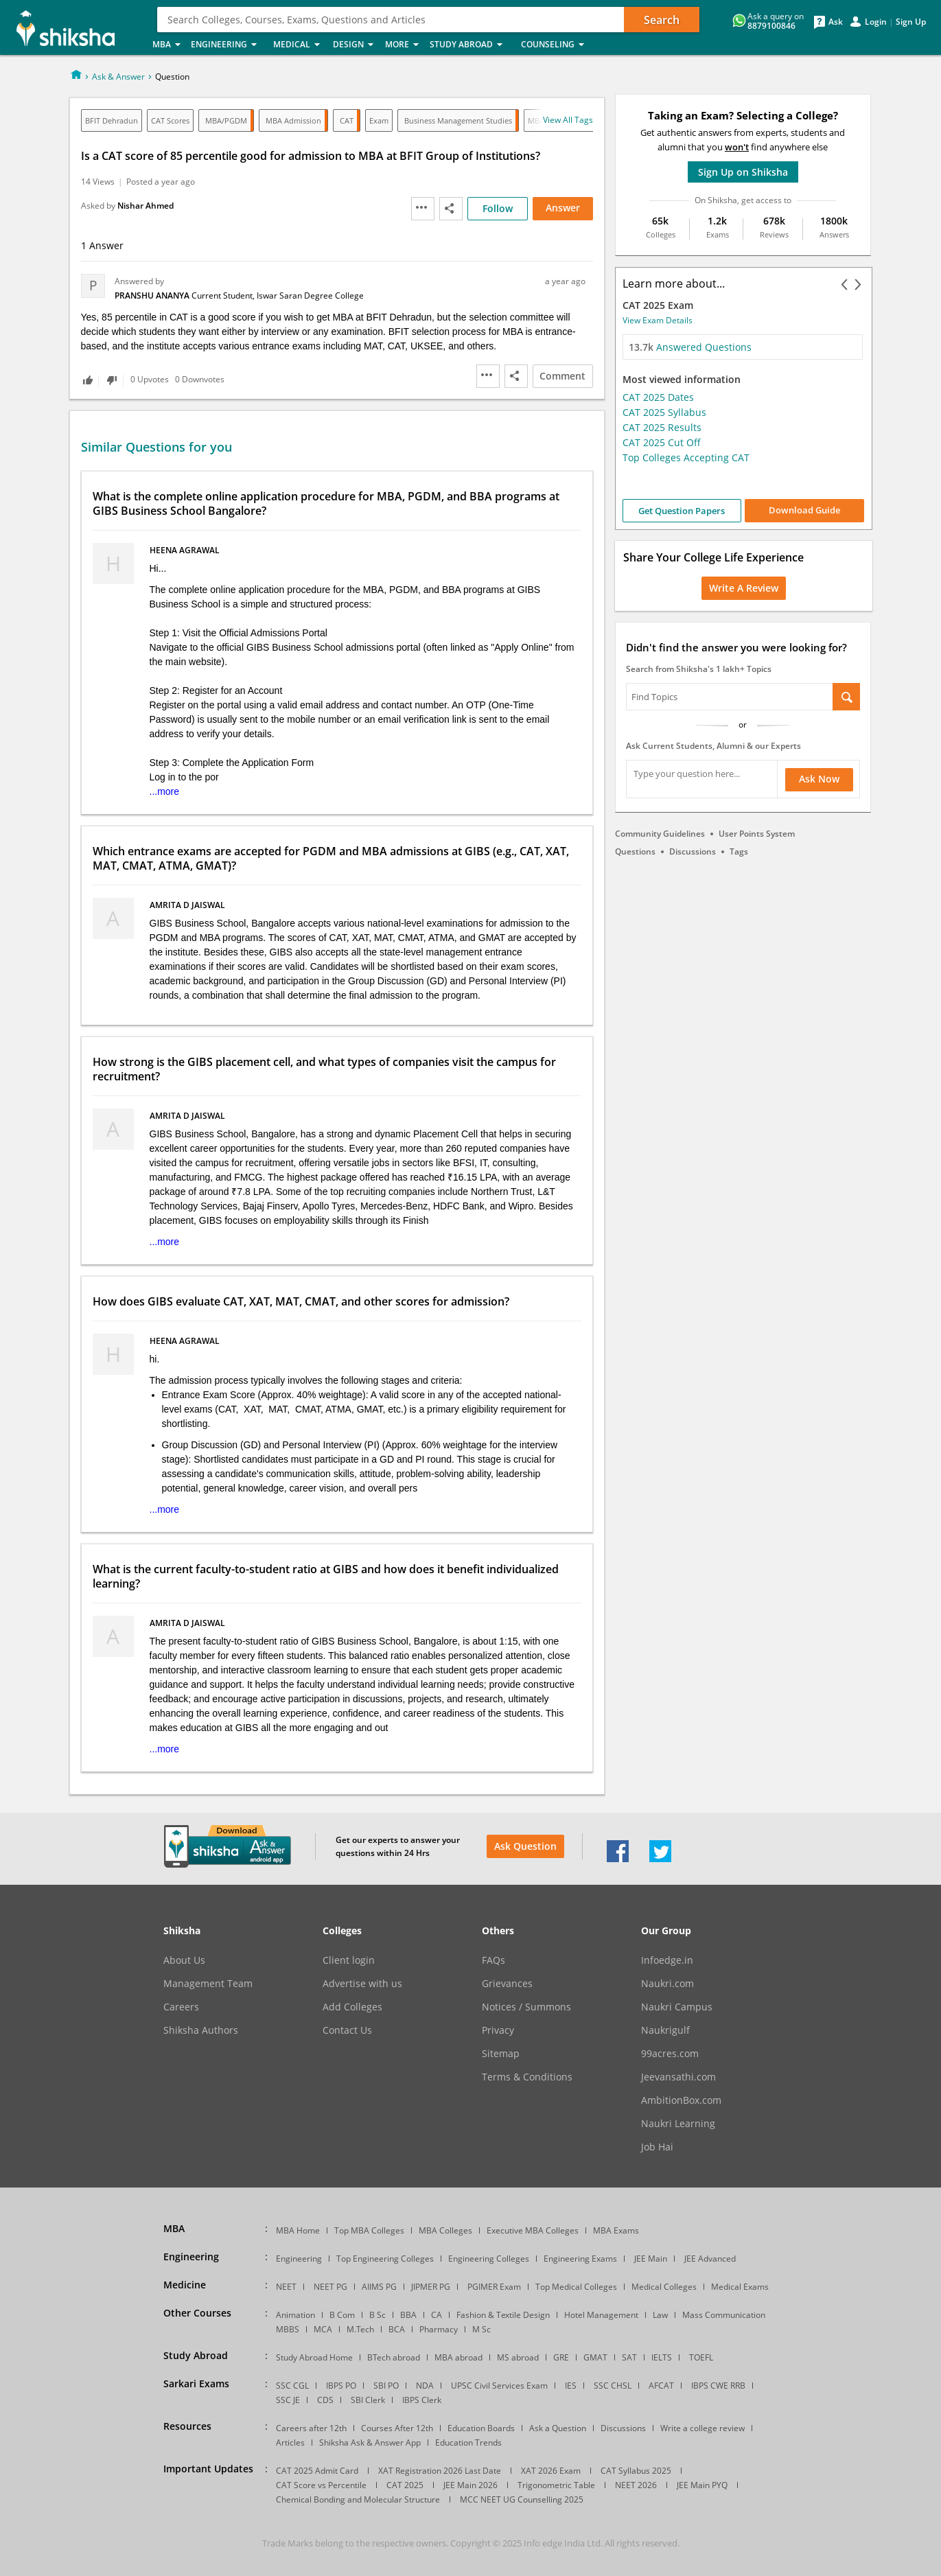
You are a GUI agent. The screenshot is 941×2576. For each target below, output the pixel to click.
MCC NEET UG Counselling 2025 (521, 2499)
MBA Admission (293, 120)
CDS (325, 2400)
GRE (561, 2357)
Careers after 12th (311, 2428)
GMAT (595, 2357)
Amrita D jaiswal (188, 905)
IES (571, 2385)
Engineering (228, 45)
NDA (425, 2385)
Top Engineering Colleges (385, 2258)
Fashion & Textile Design (503, 2315)
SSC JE (288, 2400)
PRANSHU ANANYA (153, 295)
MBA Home (298, 2230)
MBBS (287, 2329)
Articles (290, 2442)
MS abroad (518, 2357)
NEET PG (330, 2287)
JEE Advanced (710, 2258)
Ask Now (819, 778)
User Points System (757, 833)
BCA (396, 2329)
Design (355, 45)
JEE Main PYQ (702, 2485)
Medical (299, 45)
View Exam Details (658, 320)
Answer (563, 207)
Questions (635, 851)
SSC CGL (292, 2385)
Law (660, 2315)
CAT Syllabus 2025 (636, 2470)
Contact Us (347, 2030)
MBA (167, 45)
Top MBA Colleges (369, 2230)
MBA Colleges (445, 2230)
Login (876, 22)
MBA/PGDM (226, 120)
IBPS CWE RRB (718, 2385)
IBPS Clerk (421, 2400)
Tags (739, 851)
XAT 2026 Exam (551, 2470)
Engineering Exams (580, 2258)
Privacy (498, 2030)
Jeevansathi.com (678, 2077)
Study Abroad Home (314, 2357)
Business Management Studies (458, 120)
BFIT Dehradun (111, 120)
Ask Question (525, 1846)
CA (436, 2315)
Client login (349, 1960)
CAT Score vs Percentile (321, 2485)
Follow (498, 208)
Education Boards (481, 2428)
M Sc (481, 2329)
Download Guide (804, 510)
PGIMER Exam (494, 2287)
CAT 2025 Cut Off (662, 442)
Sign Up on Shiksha (743, 171)
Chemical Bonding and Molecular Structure (358, 2499)
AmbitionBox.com (681, 2100)
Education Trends (468, 2442)
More (403, 45)
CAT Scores (170, 120)
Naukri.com (667, 1983)
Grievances (507, 1983)
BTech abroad (393, 2357)
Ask (835, 22)
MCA (323, 2329)
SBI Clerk (368, 2400)
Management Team (208, 1983)
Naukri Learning (678, 2123)
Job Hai (657, 2147)
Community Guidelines (660, 833)
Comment (562, 375)
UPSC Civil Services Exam (499, 2385)
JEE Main (650, 2258)
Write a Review (743, 587)
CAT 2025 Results (662, 427)
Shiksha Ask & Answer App (370, 2442)
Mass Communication (723, 2315)
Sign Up (911, 22)
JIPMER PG (430, 2287)
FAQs (493, 1960)
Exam (378, 120)
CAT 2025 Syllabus (664, 412)
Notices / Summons (526, 2007)
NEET (286, 2287)
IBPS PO (341, 2385)
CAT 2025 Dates (658, 397)
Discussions (692, 851)
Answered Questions (690, 346)
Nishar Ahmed (145, 205)
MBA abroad (458, 2357)
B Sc (377, 2315)
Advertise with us (362, 1983)
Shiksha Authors (200, 2030)
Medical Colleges (664, 2287)
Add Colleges (352, 2007)
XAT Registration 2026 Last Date (439, 2470)
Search (661, 19)
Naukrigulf (665, 2030)
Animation (295, 2315)
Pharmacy (438, 2329)
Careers (181, 2007)
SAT (629, 2357)
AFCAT (661, 2385)
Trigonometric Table (556, 2485)
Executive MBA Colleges (533, 2230)
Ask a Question (557, 2428)
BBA (408, 2315)
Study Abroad (471, 45)
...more (165, 791)
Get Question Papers (681, 510)
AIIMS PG (379, 2287)
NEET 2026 (636, 2485)
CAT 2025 (404, 2485)
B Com (342, 2315)
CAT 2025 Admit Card (317, 2470)
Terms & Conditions (527, 2077)
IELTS (661, 2357)
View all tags (568, 120)
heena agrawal (186, 550)
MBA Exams (616, 2230)
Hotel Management (601, 2315)
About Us (184, 1960)
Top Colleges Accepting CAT (686, 457)
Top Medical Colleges (576, 2287)
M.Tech (360, 2329)
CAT (346, 120)
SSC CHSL (612, 2385)
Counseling (556, 45)
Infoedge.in (667, 1960)
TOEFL (701, 2357)
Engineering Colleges (488, 2258)
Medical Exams (740, 2287)
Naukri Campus (676, 2007)
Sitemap (501, 2053)
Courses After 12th (397, 2428)
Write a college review (702, 2428)
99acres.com (670, 2053)
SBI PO (386, 2385)
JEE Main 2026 (470, 2485)
